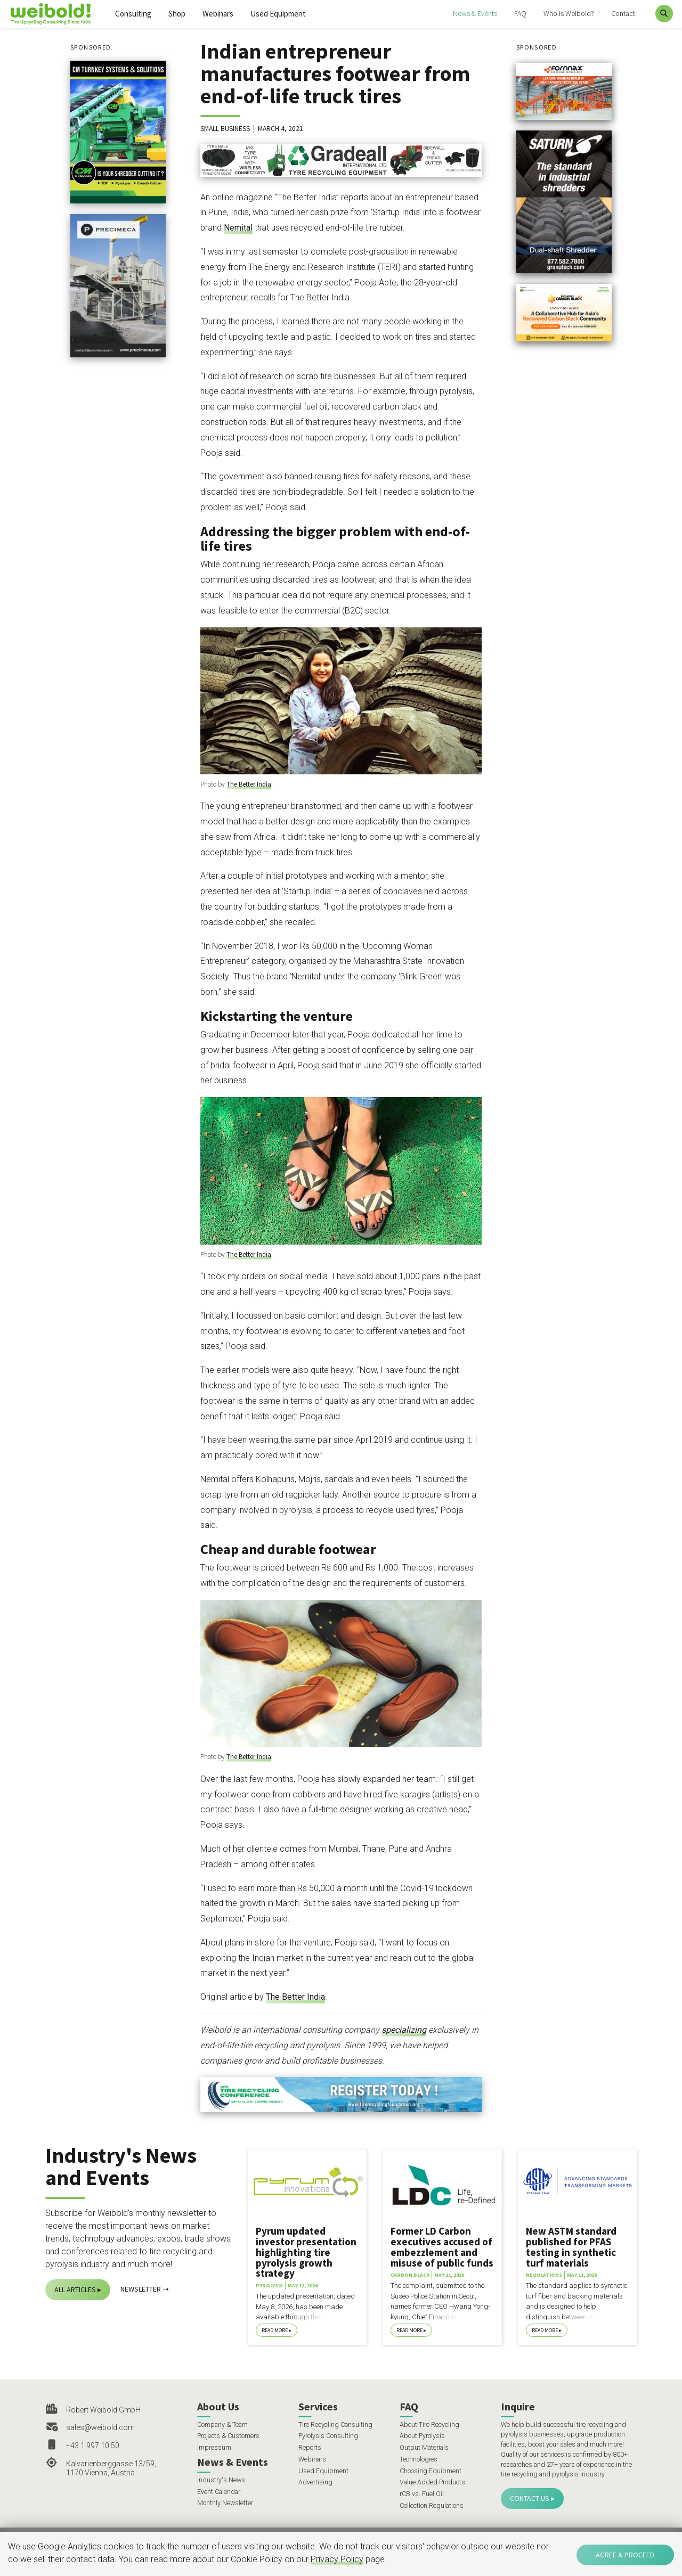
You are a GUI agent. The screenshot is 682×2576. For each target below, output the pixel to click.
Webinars (217, 14)
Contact (623, 13)
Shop (176, 14)
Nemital (238, 228)
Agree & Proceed (625, 2554)
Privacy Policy (337, 2559)
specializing (403, 2030)
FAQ (520, 13)
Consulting (133, 14)
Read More (275, 2330)
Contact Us (529, 2498)
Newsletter (140, 2289)
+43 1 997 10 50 (92, 2445)
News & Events (475, 13)
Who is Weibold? (568, 13)
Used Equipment (278, 14)
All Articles (75, 2289)
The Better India (248, 784)
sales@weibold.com (100, 2427)
